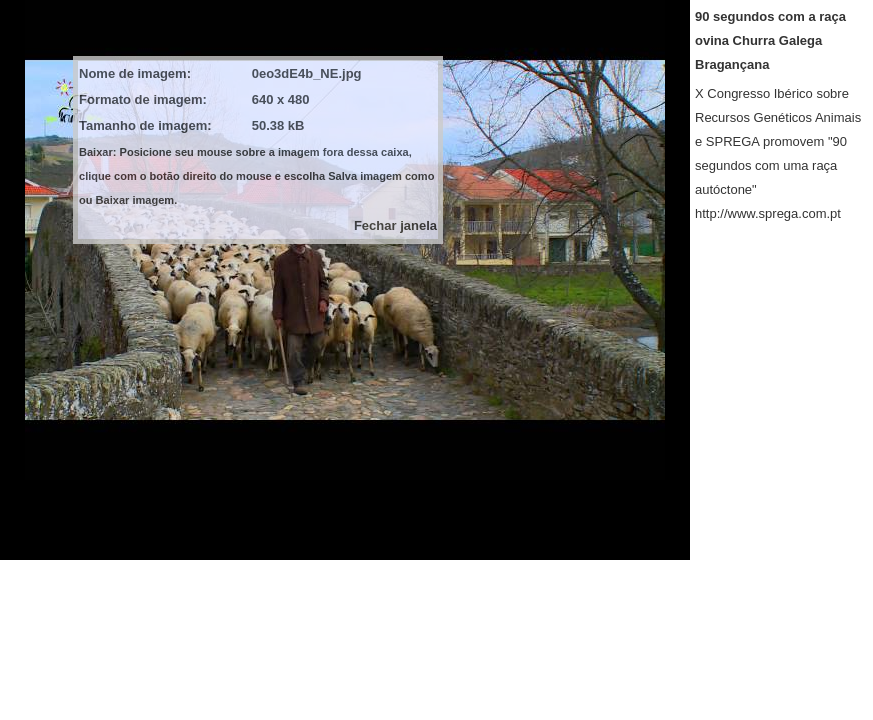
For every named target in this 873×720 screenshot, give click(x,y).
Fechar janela (395, 225)
